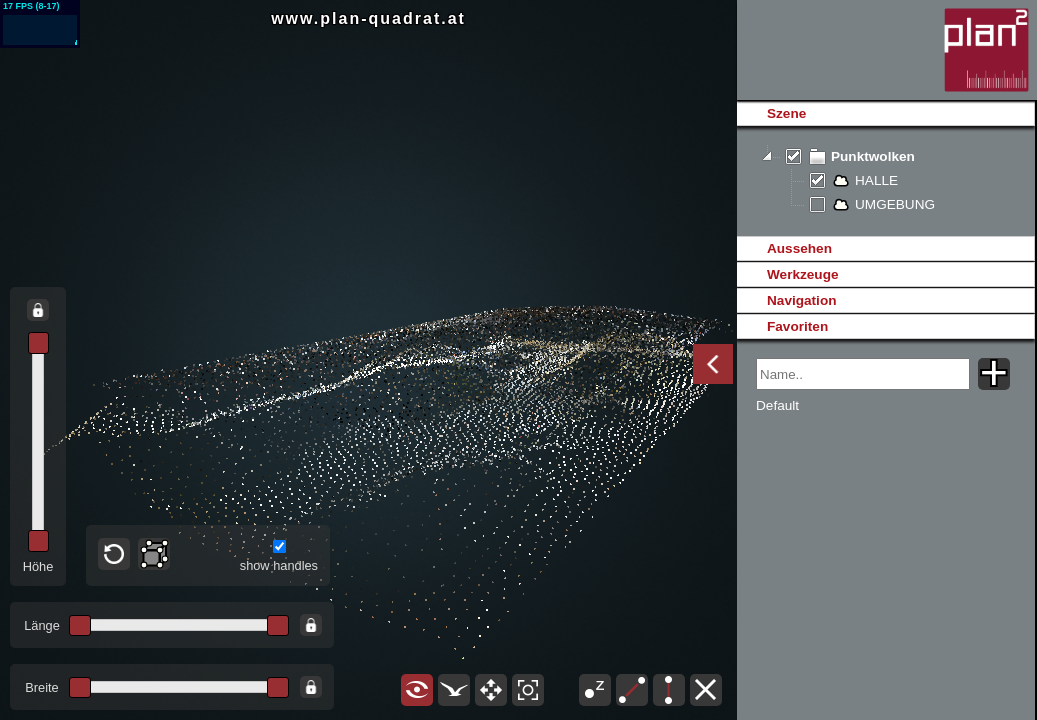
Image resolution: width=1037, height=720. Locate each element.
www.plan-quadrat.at (368, 18)
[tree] (885, 181)
